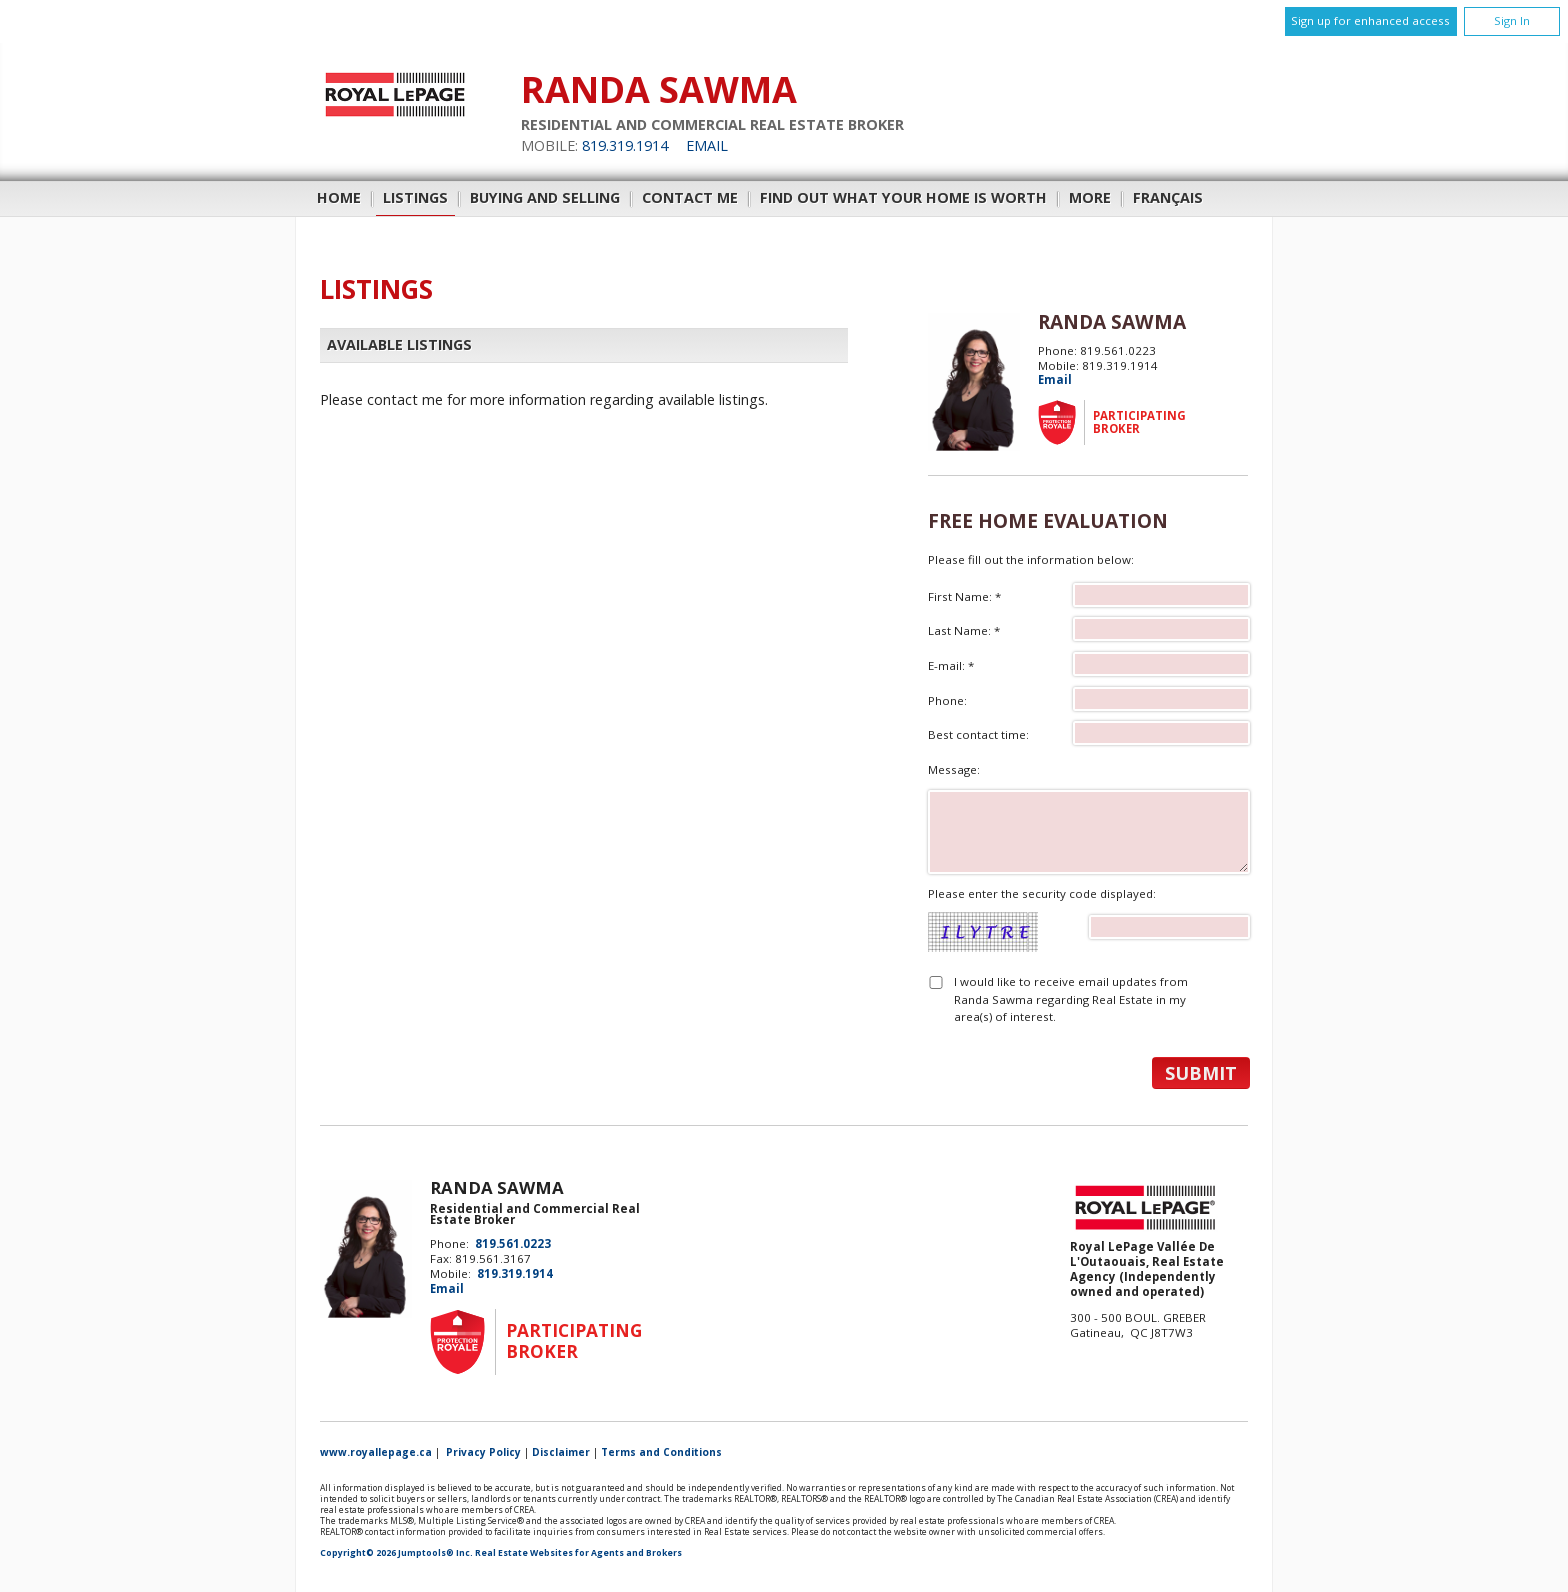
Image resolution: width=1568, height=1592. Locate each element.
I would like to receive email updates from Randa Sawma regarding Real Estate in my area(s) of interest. (1071, 999)
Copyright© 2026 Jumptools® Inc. (396, 1553)
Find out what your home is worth (903, 197)
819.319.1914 (625, 145)
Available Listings (399, 344)
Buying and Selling (545, 197)
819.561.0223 (513, 1243)
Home (339, 197)
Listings (415, 197)
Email (707, 145)
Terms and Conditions (661, 1452)
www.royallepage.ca (376, 1452)
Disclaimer (561, 1452)
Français (1168, 197)
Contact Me (690, 197)
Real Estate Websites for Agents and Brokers (578, 1553)
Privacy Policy (483, 1452)
